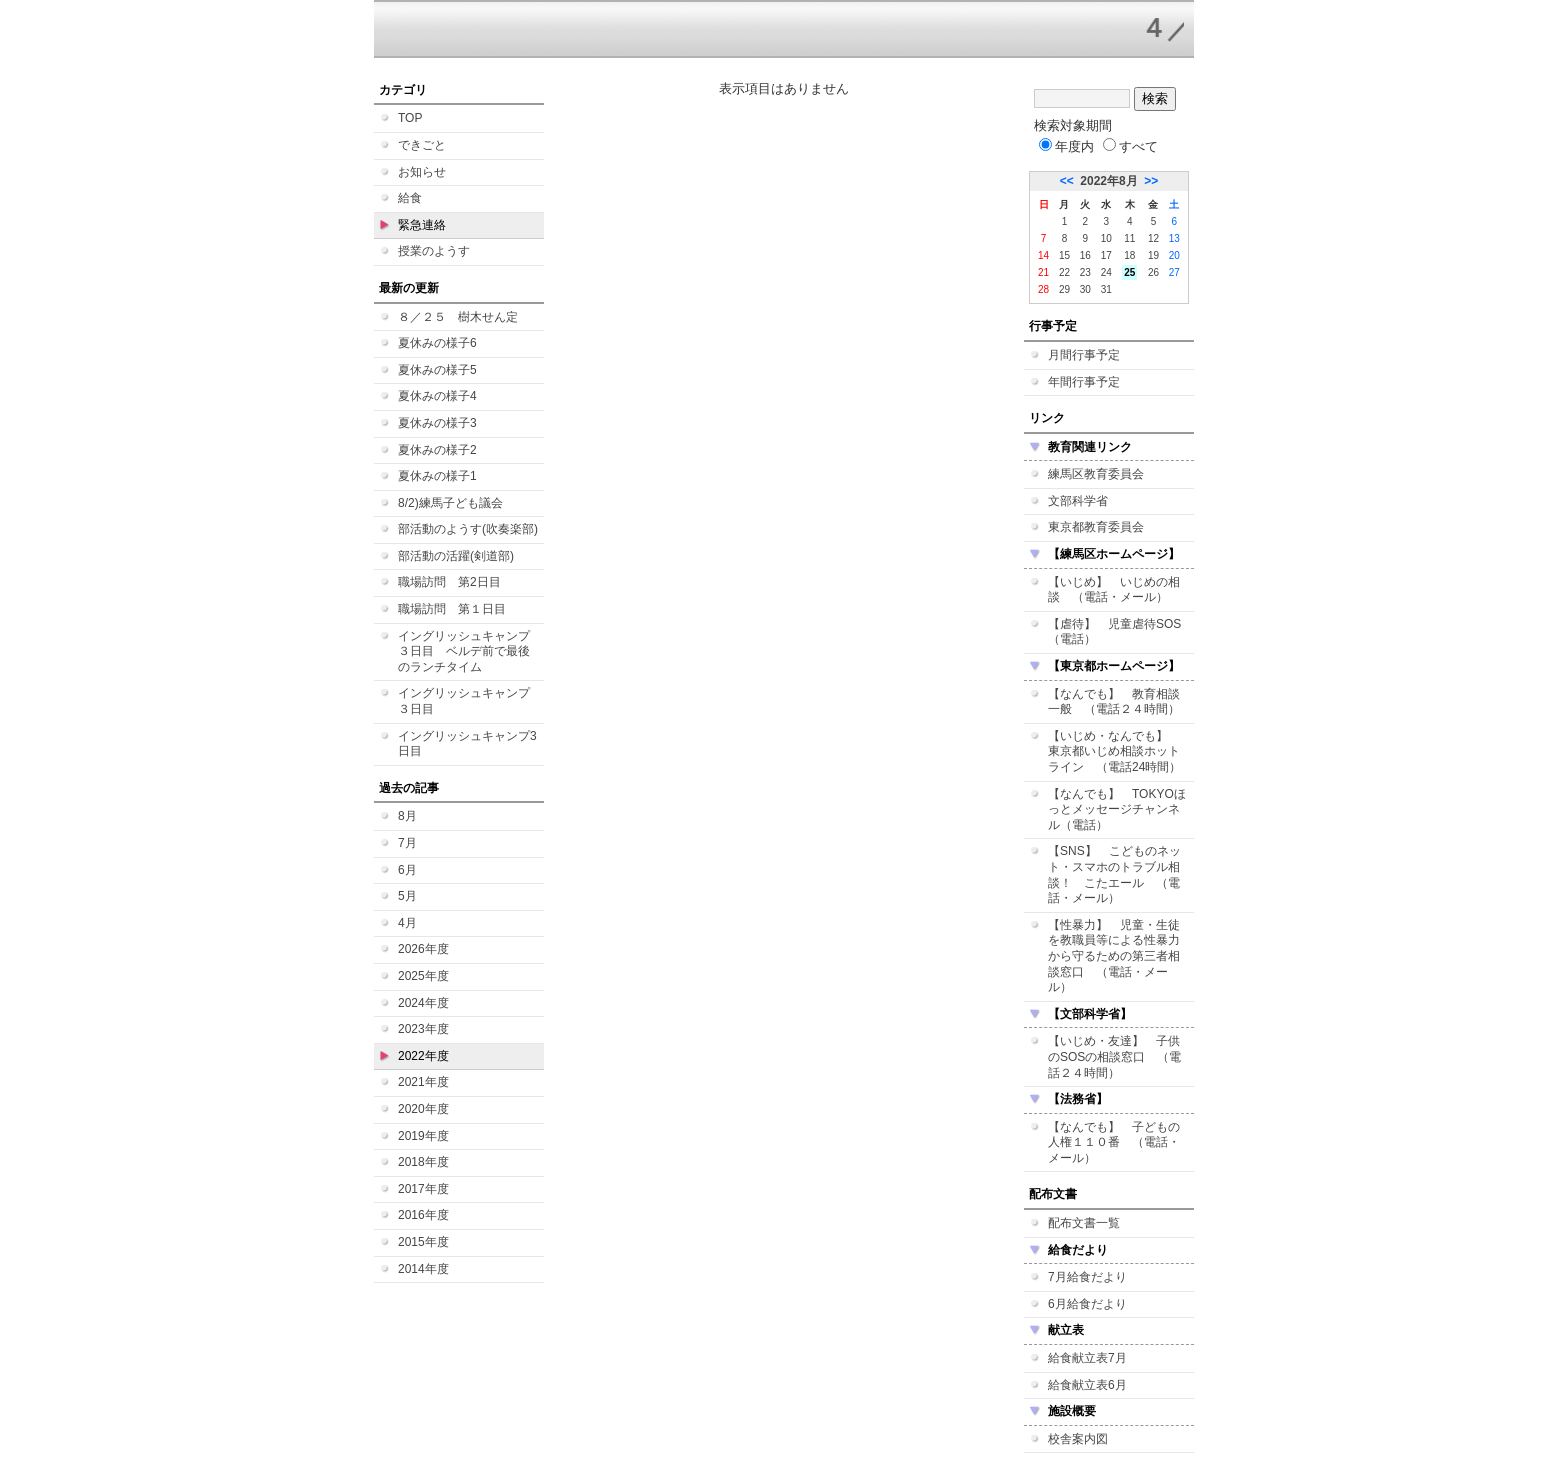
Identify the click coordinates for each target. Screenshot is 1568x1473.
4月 (407, 923)
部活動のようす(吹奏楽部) (468, 529)
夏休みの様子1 (437, 476)
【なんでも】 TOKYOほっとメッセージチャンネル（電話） (1117, 809)
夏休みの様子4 (437, 396)
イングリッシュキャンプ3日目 (467, 744)
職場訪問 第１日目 (452, 609)
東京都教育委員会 (1096, 527)
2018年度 (423, 1162)
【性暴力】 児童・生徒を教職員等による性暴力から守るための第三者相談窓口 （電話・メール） (1114, 956)
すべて (1130, 146)
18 (1129, 255)
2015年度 (423, 1242)
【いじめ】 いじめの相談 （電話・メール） (1114, 590)
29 (1064, 289)
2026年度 (423, 949)
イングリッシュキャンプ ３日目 (470, 701)
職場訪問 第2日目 (449, 582)
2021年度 (423, 1082)
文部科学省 (1078, 501)
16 (1085, 255)
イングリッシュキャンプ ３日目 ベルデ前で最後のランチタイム (470, 651)
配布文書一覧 (1084, 1223)
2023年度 (423, 1029)
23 (1085, 272)
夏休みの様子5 (437, 370)
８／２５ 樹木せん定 (458, 317)
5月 (407, 896)
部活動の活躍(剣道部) (456, 556)
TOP (410, 118)
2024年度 (423, 1003)
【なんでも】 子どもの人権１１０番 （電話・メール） (1114, 1142)
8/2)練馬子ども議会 (450, 503)
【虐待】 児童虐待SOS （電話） (1120, 632)
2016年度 (423, 1215)
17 (1106, 255)
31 (1106, 289)
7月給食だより (1087, 1277)
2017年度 (423, 1189)
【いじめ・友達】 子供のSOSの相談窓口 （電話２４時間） (1114, 1056)
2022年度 (423, 1056)
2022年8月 (1108, 181)
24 (1106, 272)
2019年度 (423, 1136)
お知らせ (422, 172)
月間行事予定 (1084, 355)
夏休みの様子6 (437, 343)
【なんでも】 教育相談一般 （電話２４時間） (1114, 702)
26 (1153, 272)
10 (1106, 238)
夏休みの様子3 (437, 423)
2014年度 (423, 1269)
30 (1085, 289)
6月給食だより (1087, 1304)
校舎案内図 (1078, 1439)
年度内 (1066, 146)
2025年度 (423, 976)
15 (1064, 255)
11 (1129, 238)
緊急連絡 (422, 225)
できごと (422, 145)
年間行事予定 (1084, 382)
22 (1064, 272)
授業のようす (434, 251)
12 (1153, 238)
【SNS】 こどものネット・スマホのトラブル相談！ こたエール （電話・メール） (1114, 874)
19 (1153, 255)
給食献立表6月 (1087, 1385)
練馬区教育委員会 (1096, 474)
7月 (407, 843)
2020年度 (423, 1109)
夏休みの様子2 (437, 450)
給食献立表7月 (1087, 1358)
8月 (407, 816)
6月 (407, 870)
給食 (410, 198)
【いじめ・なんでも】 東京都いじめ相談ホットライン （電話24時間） (1114, 751)
